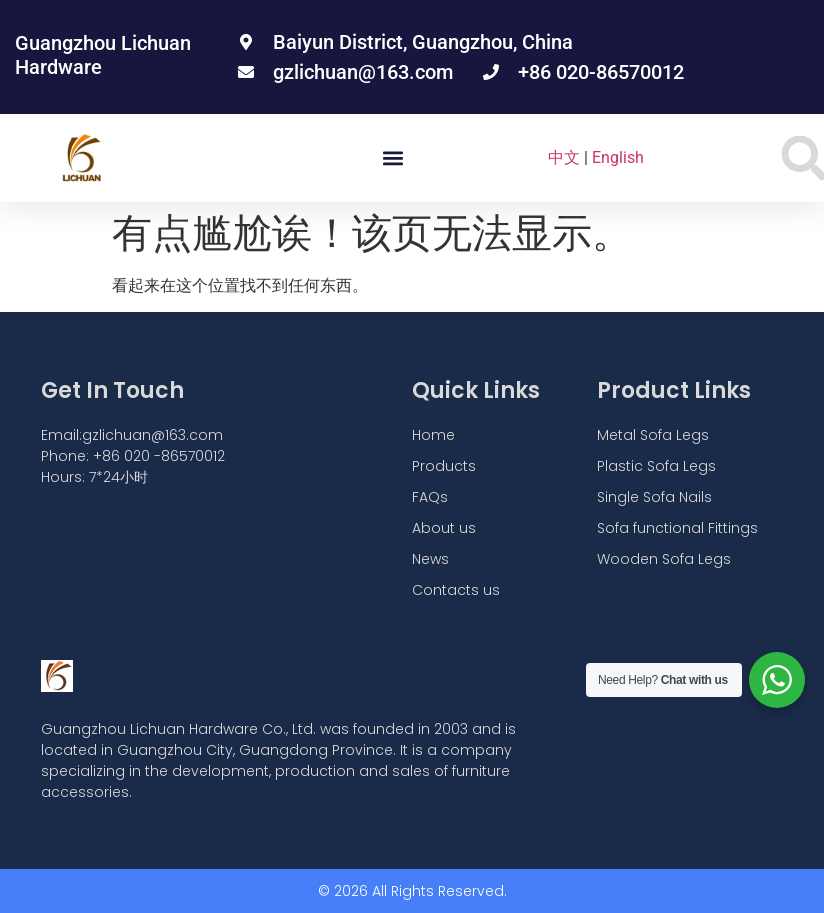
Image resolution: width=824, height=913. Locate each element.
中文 (564, 157)
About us (444, 528)
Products (444, 466)
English (618, 157)
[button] (392, 158)
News (430, 559)
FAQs (430, 497)
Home (433, 435)
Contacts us (456, 590)
